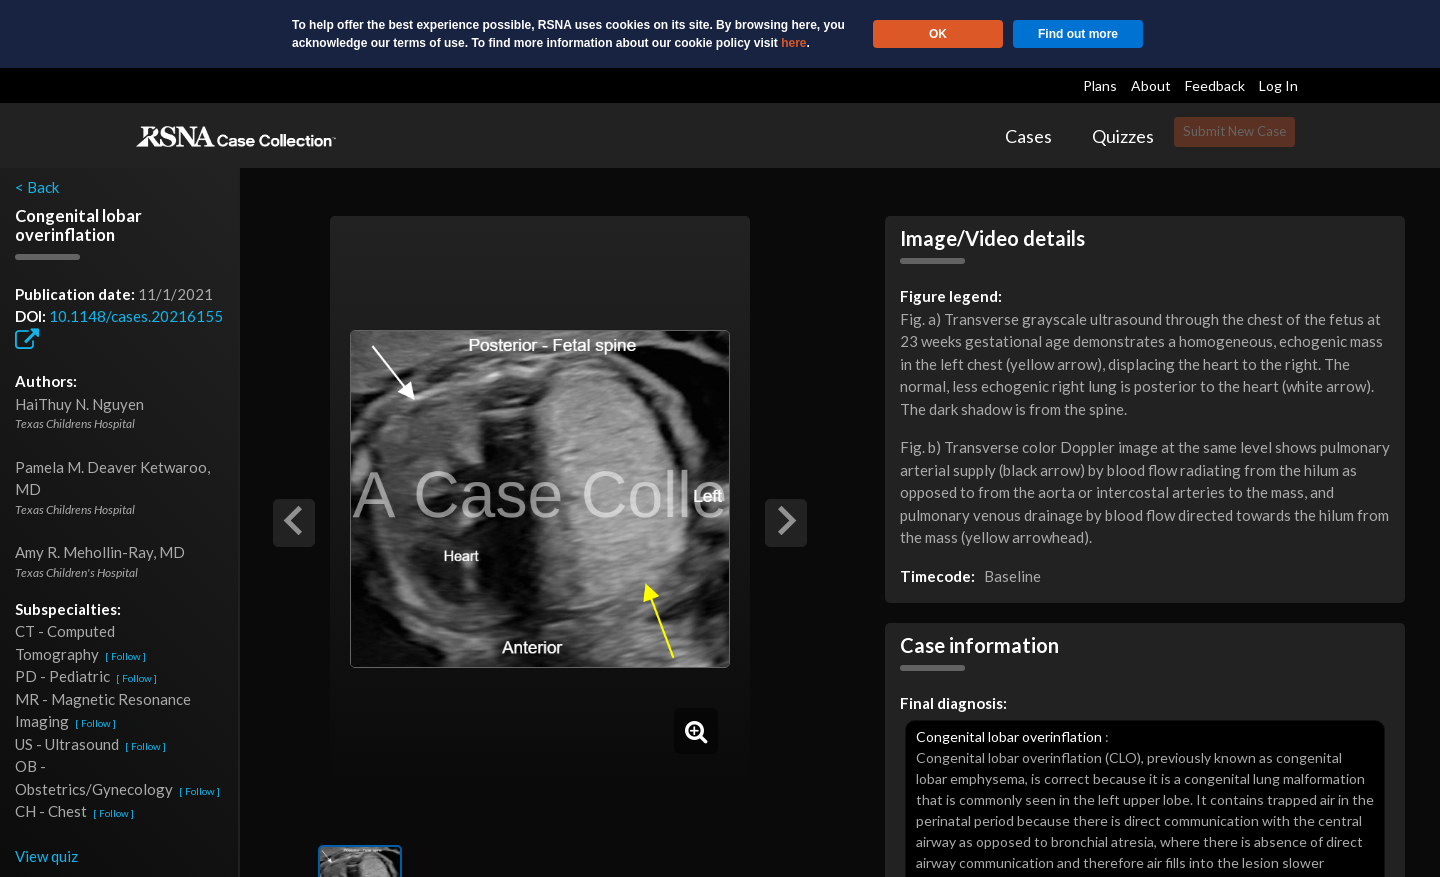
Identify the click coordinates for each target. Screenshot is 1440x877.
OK (938, 34)
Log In (1278, 85)
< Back (37, 187)
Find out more (1078, 34)
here (793, 43)
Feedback (1215, 85)
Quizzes (1123, 136)
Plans (1100, 85)
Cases (1028, 136)
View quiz (46, 856)
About (1151, 85)
